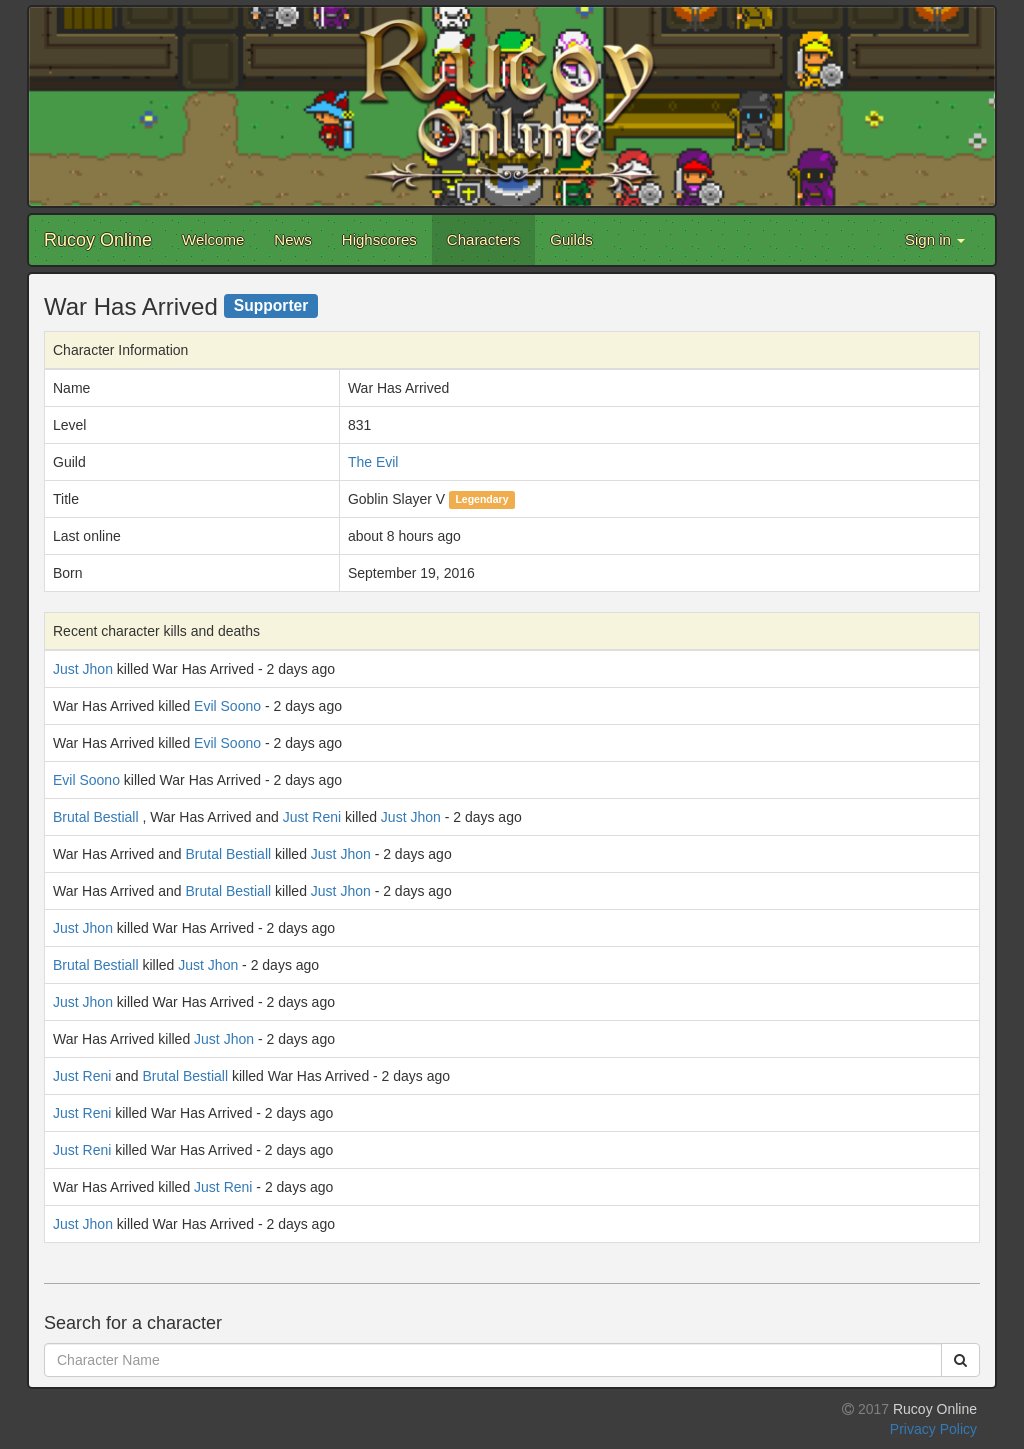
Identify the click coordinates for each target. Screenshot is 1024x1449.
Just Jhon (83, 669)
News (293, 239)
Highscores (379, 239)
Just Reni (312, 817)
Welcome (213, 239)
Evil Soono (227, 706)
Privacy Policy (933, 1429)
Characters (483, 239)
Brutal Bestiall (96, 817)
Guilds (571, 239)
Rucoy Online (98, 240)
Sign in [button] (935, 239)
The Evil (373, 462)
